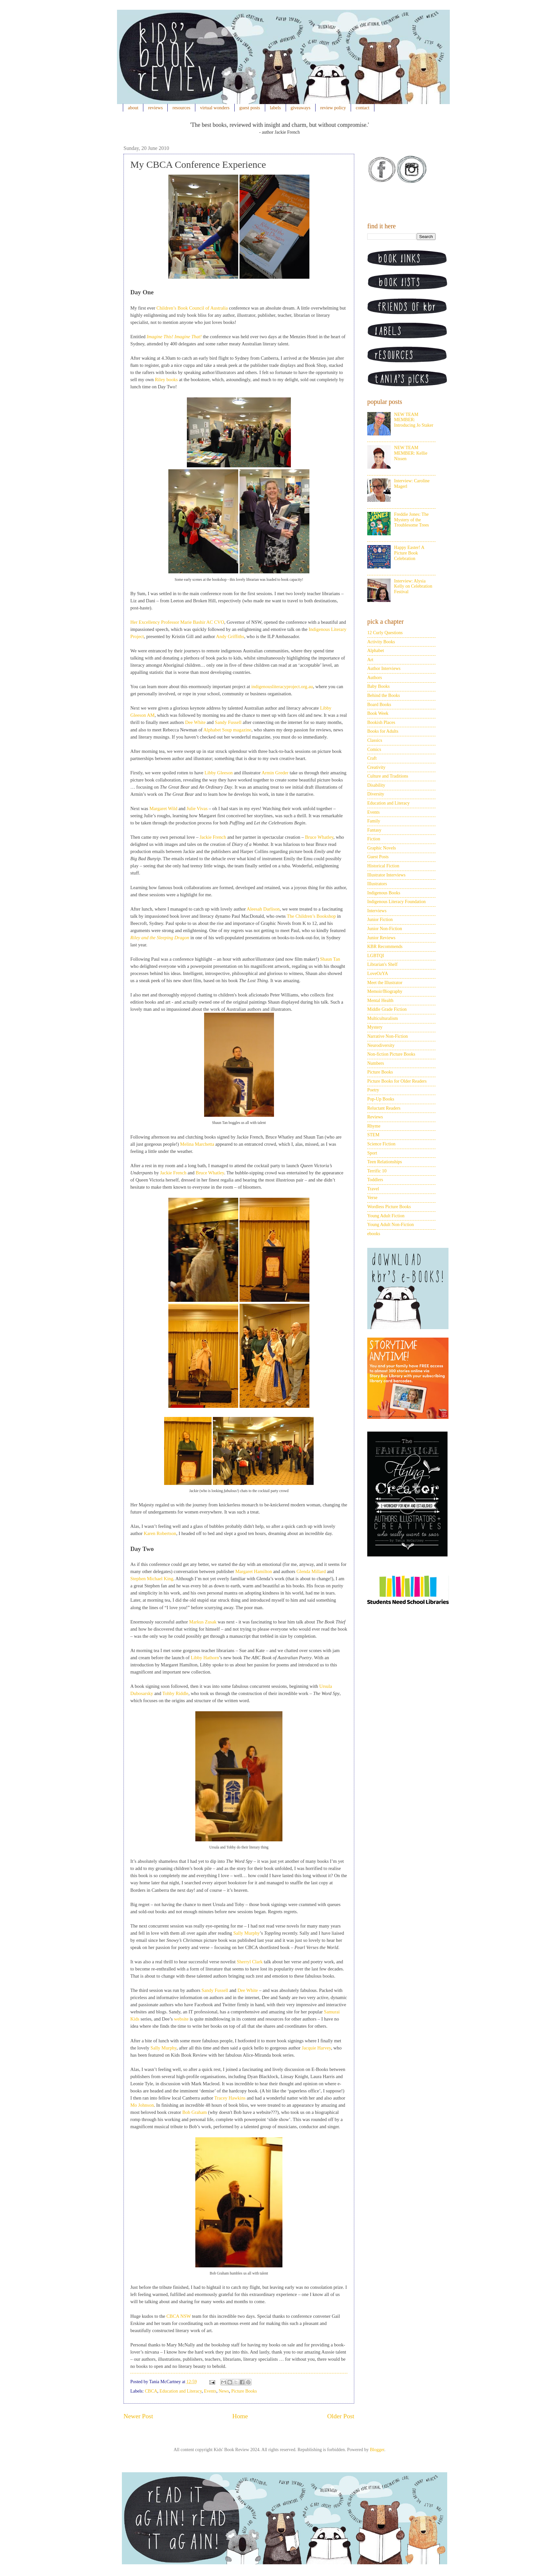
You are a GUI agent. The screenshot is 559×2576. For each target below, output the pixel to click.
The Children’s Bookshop (311, 916)
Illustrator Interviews (386, 875)
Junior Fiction (380, 919)
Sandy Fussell (228, 722)
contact (363, 107)
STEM (373, 1134)
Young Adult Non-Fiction (390, 1224)
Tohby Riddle (175, 1693)
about (133, 107)
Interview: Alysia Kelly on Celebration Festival (413, 586)
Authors (374, 677)
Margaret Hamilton (253, 1571)
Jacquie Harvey (316, 2047)
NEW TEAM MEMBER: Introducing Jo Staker (414, 420)
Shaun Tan (330, 959)
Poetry (373, 1090)
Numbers (375, 1063)
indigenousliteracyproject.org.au (282, 686)
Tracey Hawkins (229, 2098)
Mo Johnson (142, 2105)
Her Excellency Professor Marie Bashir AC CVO (177, 622)
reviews (155, 107)
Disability (376, 785)
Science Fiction (381, 1143)
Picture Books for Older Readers (397, 1081)
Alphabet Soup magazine (227, 729)
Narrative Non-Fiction (387, 1036)
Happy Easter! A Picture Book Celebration (409, 553)
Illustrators (377, 883)
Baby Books (378, 686)
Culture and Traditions (387, 776)
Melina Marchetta (197, 1144)
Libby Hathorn (205, 1657)
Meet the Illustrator (384, 982)
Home (240, 2416)
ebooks (373, 1233)
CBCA (151, 2391)
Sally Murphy (246, 1933)
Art (370, 659)
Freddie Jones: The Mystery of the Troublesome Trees (411, 520)
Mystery (375, 1027)
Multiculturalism (382, 1018)
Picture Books (244, 2391)
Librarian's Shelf (382, 964)
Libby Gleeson (218, 772)
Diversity (375, 794)
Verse (372, 1197)
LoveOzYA (377, 973)
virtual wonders (215, 107)
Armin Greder (275, 772)
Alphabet (375, 650)
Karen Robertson (160, 1533)
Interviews (376, 910)
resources (181, 107)
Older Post (340, 2416)
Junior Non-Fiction (384, 928)
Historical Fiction (383, 865)
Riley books (166, 379)
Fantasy (374, 830)
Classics (374, 740)
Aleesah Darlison (263, 909)
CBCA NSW (178, 2316)
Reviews (375, 1116)
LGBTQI (375, 955)
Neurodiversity (381, 1045)
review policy (333, 107)
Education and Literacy (181, 2391)
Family (373, 821)
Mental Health (380, 1000)
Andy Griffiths (230, 636)
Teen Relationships (384, 1161)
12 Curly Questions (385, 632)
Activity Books (381, 641)
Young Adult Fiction (386, 1215)
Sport (372, 1153)
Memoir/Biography (384, 991)
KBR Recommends (385, 946)
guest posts (249, 107)
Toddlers (375, 1179)
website (181, 2019)
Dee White (195, 722)
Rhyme (373, 1126)
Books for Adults (382, 731)
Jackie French (213, 837)
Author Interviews (383, 668)
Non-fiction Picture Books (391, 1054)
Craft (372, 758)
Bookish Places (381, 722)
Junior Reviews (381, 937)
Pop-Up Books (380, 1099)
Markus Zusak (202, 1621)
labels (275, 107)
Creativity (376, 767)
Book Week (377, 713)
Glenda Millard (311, 1571)
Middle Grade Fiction (387, 1009)
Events (210, 2391)
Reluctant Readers (383, 1108)
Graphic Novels (381, 848)
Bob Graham (194, 2112)
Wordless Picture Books (389, 1206)
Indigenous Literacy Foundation (396, 901)
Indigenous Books (383, 892)
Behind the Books (383, 695)
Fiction (373, 838)
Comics (374, 749)
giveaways (300, 107)
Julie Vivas (197, 808)
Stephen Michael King (151, 1578)
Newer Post (138, 2416)
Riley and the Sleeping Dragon (159, 937)
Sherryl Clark (250, 1961)
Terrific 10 (376, 1170)
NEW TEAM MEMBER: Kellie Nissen (410, 453)
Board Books (379, 704)
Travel (373, 1188)
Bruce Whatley (319, 837)
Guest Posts (378, 856)
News (224, 2391)
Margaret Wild (163, 808)
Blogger (377, 2449)
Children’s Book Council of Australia (192, 308)
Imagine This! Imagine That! (174, 336)
